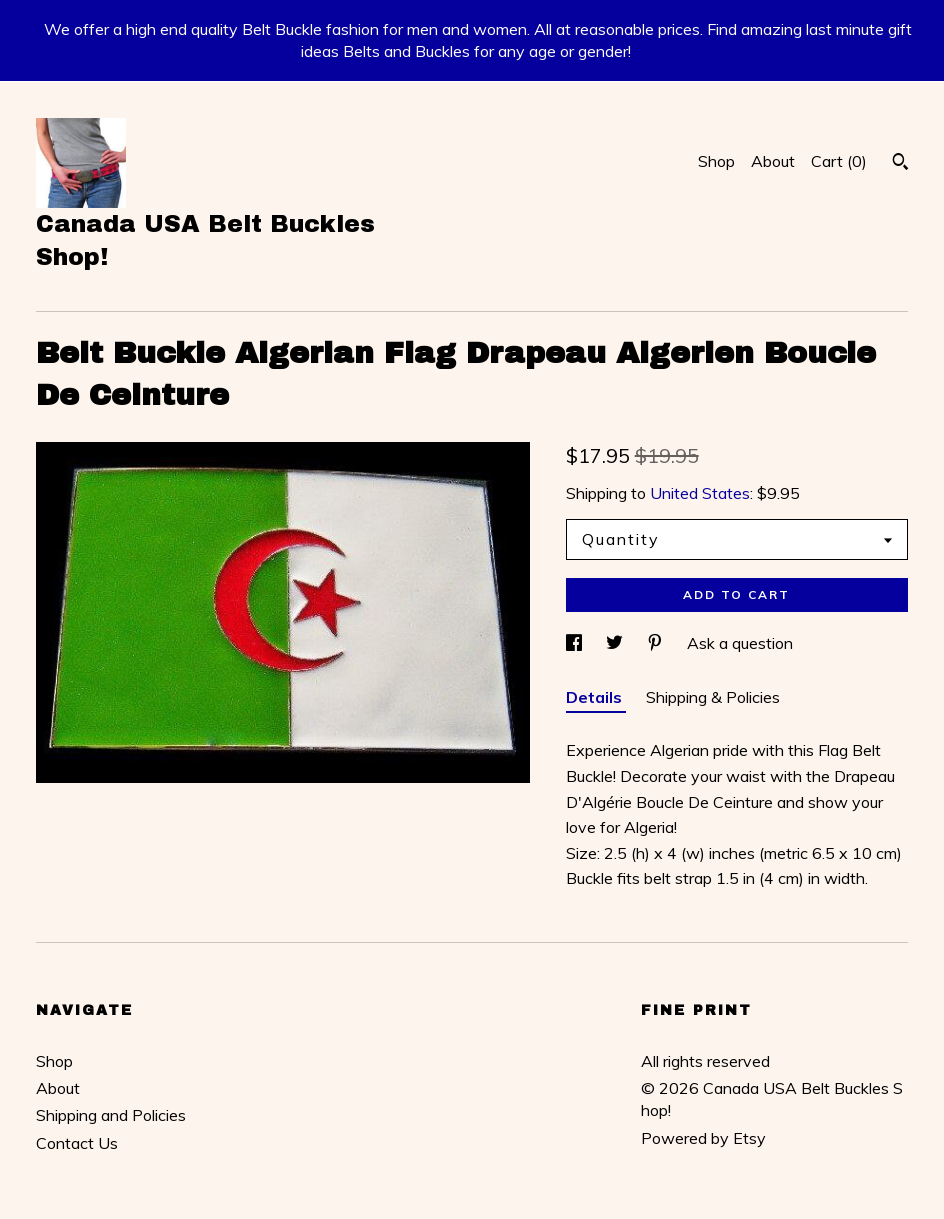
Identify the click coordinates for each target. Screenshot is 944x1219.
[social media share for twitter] (616, 643)
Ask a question (740, 643)
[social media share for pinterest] (657, 643)
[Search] (900, 164)
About (773, 161)
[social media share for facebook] (576, 643)
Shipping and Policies (111, 1115)
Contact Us (77, 1143)
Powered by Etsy (703, 1138)
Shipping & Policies (713, 697)
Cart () (839, 161)
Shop (716, 161)
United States (700, 493)
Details (596, 697)
